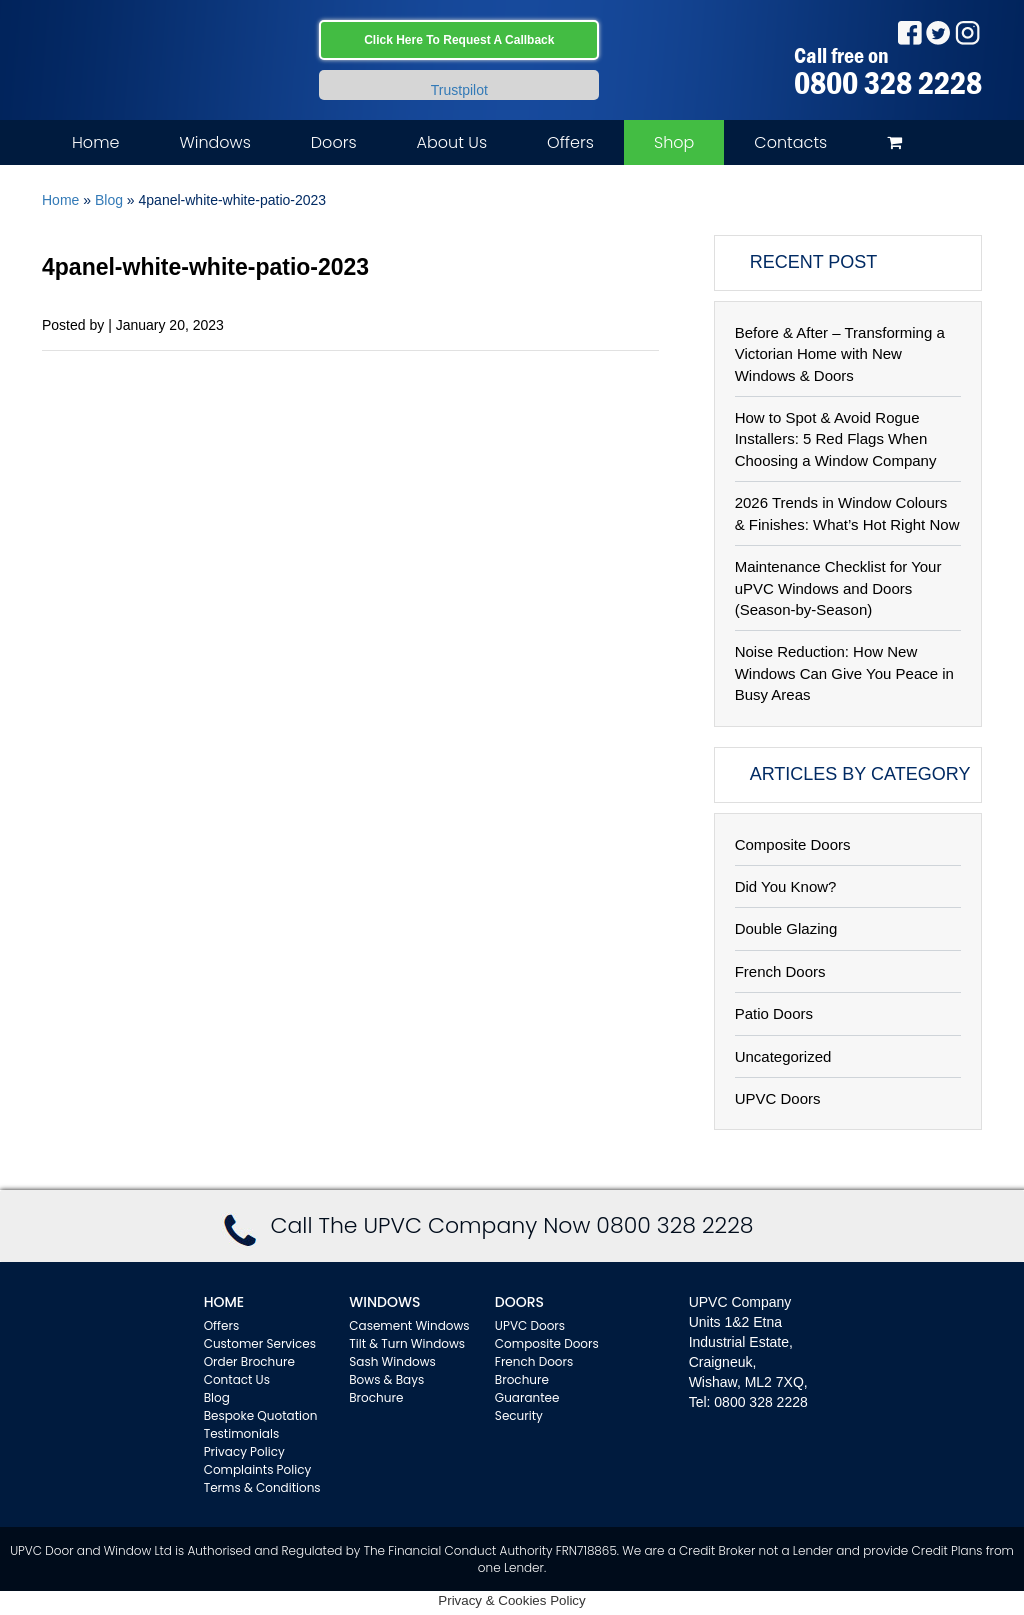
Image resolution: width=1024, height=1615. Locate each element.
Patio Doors (774, 1013)
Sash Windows (392, 1361)
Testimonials (242, 1433)
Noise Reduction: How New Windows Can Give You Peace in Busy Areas (844, 673)
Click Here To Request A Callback (459, 40)
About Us (452, 142)
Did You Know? (786, 886)
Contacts (790, 142)
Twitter (938, 32)
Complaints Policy (258, 1469)
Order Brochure (249, 1361)
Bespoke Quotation (261, 1415)
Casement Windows (409, 1325)
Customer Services (260, 1343)
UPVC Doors (778, 1098)
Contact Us (237, 1379)
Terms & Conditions (262, 1487)
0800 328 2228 (888, 83)
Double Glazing (786, 928)
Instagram (967, 32)
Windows (214, 142)
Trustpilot (459, 90)
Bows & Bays (386, 1379)
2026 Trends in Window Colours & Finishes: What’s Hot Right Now (847, 513)
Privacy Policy (244, 1451)
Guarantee (527, 1397)
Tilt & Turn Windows (407, 1343)
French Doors (780, 971)
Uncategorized (783, 1056)
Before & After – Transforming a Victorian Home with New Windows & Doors (840, 354)
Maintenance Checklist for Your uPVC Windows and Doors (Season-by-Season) (838, 588)
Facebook (909, 32)
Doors (334, 142)
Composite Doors (793, 844)
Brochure (376, 1397)
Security (519, 1415)
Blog (109, 200)
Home (95, 142)
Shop (674, 142)
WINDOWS (384, 1302)
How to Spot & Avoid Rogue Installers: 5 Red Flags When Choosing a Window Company (836, 439)
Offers (570, 142)
